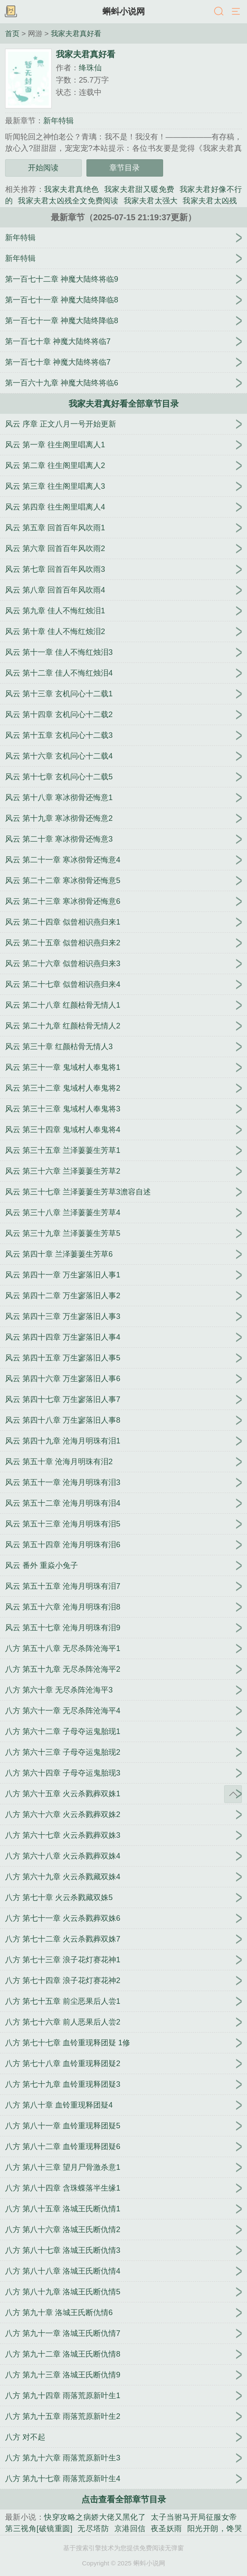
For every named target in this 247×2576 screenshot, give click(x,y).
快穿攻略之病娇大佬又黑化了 (95, 2517)
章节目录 (124, 167)
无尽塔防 (93, 2528)
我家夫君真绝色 (71, 189)
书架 (10, 12)
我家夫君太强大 (151, 201)
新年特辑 (58, 120)
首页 (12, 33)
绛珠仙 (90, 68)
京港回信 (130, 2528)
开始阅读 (43, 167)
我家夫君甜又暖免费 (139, 189)
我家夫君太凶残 (210, 201)
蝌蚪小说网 (124, 11)
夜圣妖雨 (166, 2528)
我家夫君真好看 (76, 33)
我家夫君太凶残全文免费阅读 (68, 201)
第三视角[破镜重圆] (38, 2528)
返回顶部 (233, 1794)
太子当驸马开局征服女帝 (194, 2517)
